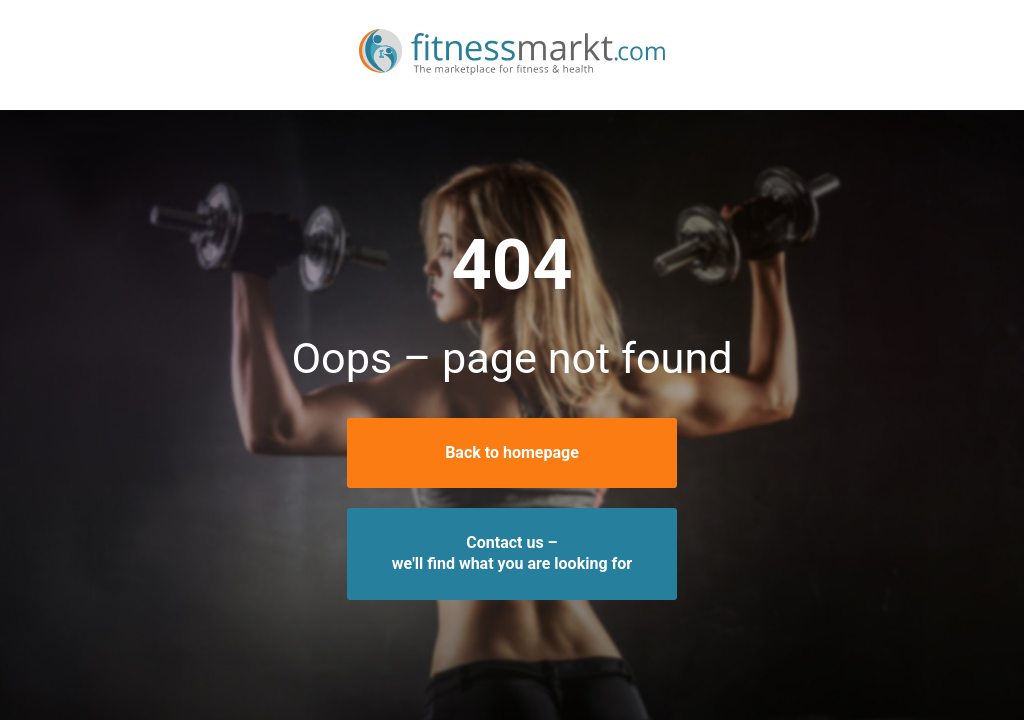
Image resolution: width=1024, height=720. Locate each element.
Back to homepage (512, 452)
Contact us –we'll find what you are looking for (512, 553)
